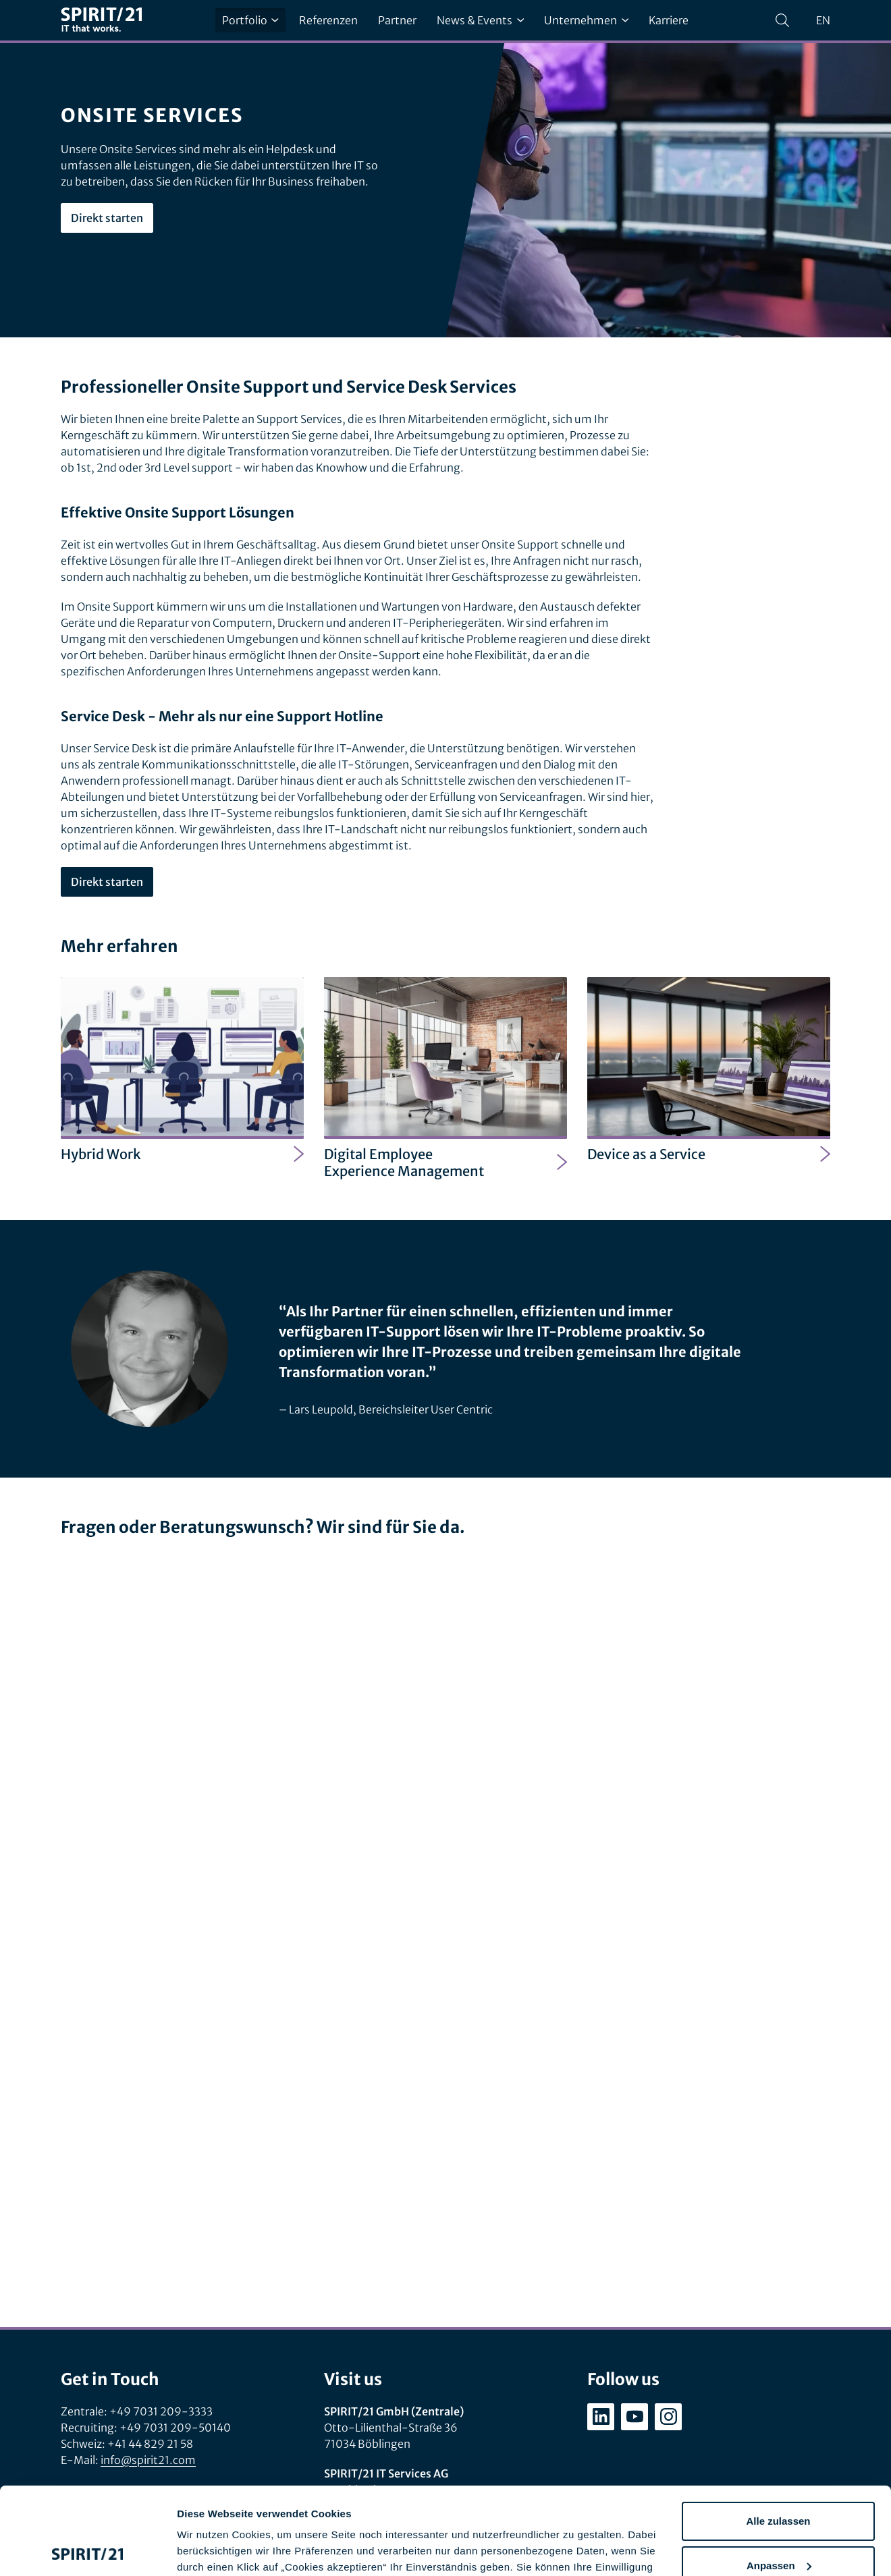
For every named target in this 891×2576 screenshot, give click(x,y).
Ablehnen (778, 2522)
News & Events (480, 20)
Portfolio (250, 20)
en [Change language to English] (823, 20)
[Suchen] (782, 20)
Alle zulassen (778, 2434)
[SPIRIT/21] (101, 20)
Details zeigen (211, 2549)
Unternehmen (586, 20)
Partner (397, 20)
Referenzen (328, 20)
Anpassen (779, 2478)
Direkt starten (107, 218)
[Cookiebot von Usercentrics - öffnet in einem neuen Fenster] (87, 2550)
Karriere (668, 20)
